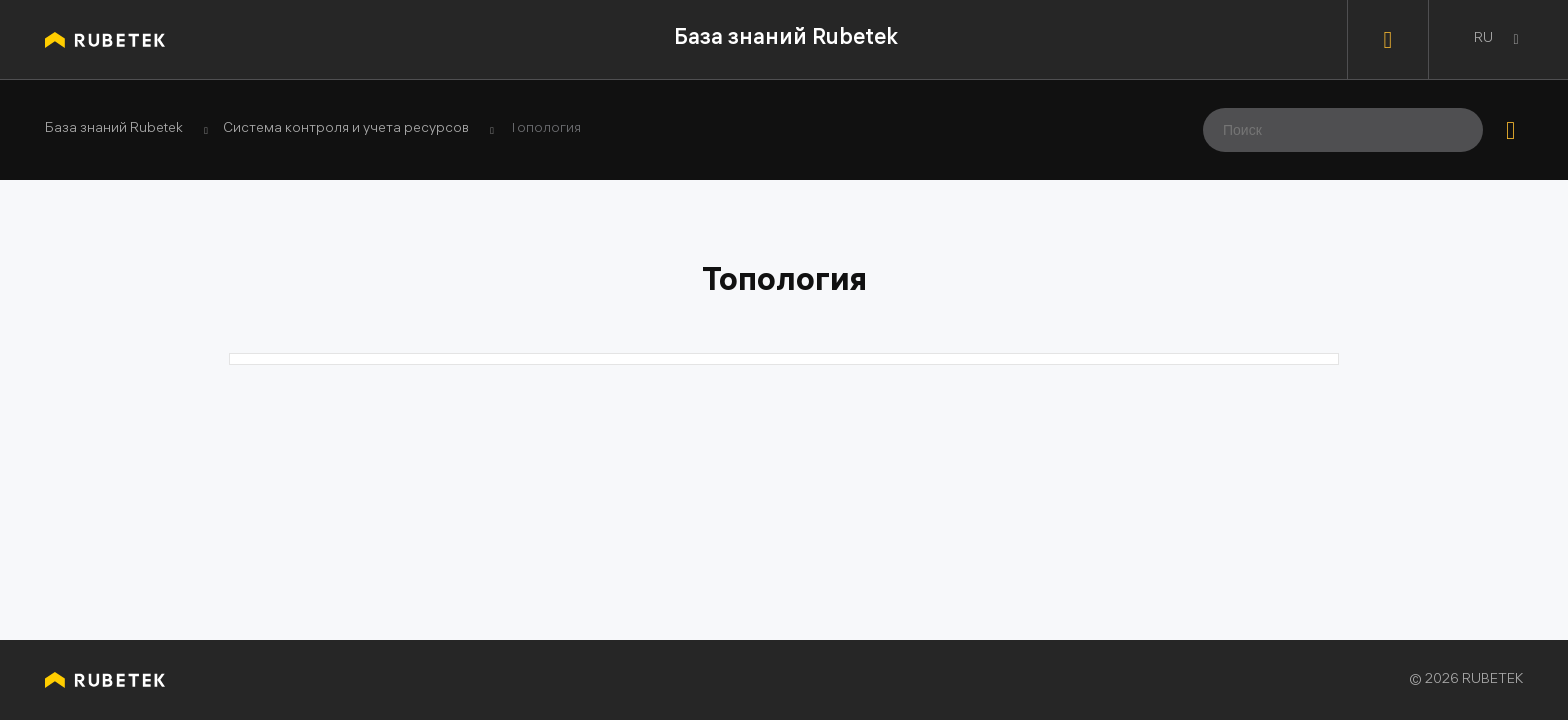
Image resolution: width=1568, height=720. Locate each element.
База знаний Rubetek (786, 39)
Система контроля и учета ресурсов (346, 130)
